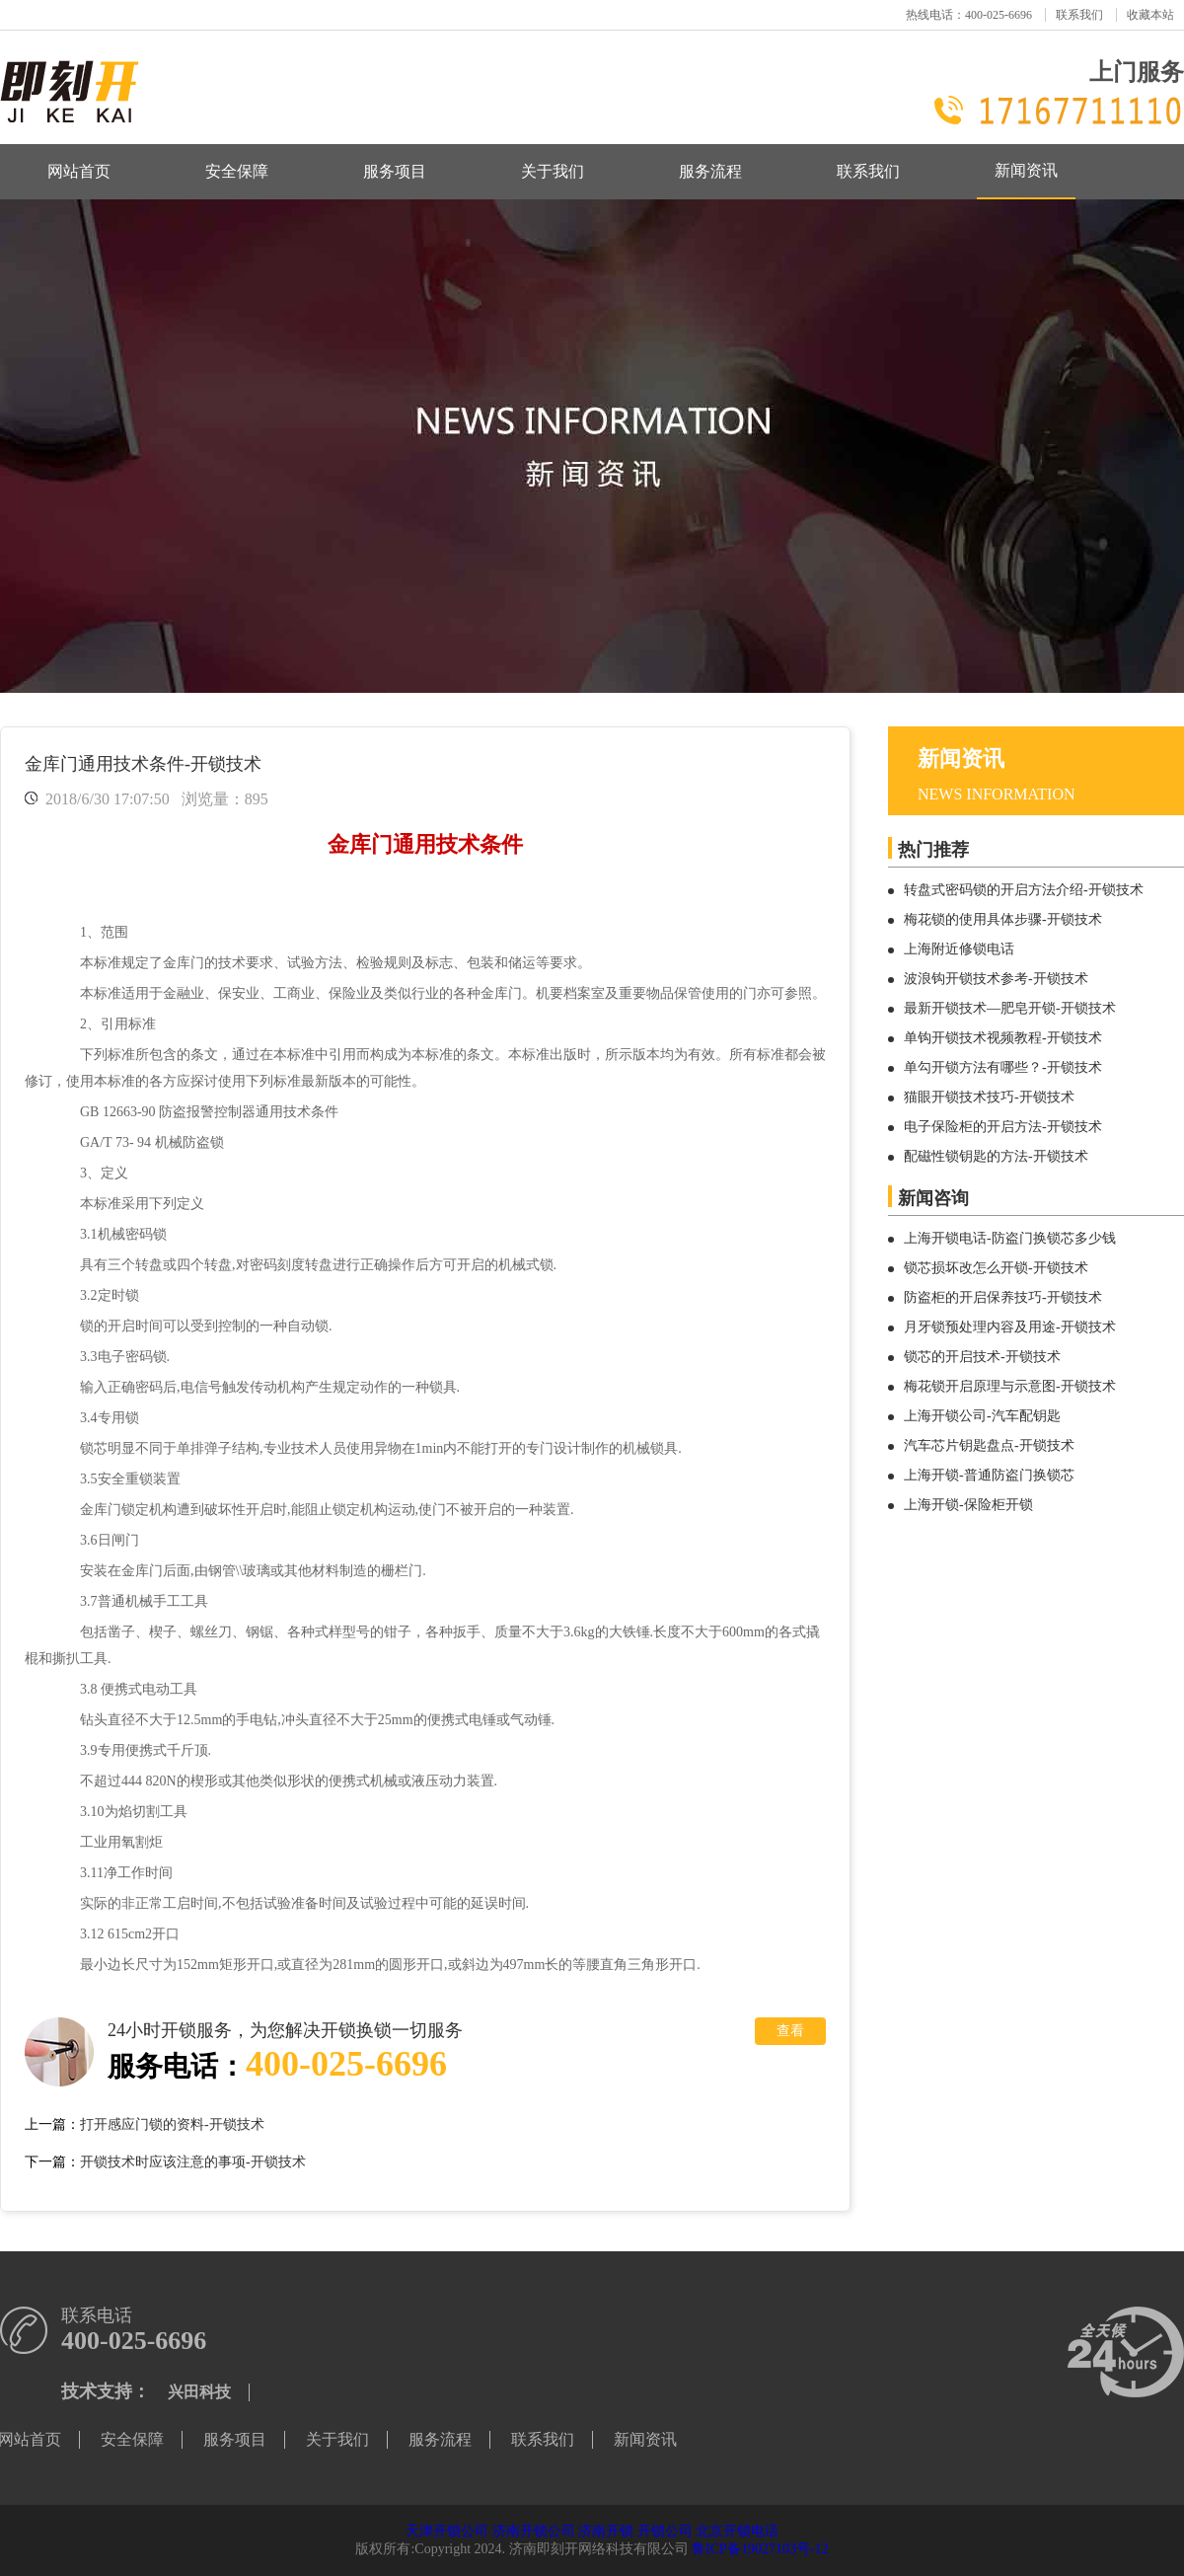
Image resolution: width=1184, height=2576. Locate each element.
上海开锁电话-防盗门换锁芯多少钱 (1010, 1238)
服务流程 (710, 171)
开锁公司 (665, 2531)
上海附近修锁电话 (959, 949)
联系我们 (1079, 15)
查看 (790, 2030)
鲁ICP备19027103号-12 (760, 2548)
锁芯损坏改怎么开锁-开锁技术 (996, 1267)
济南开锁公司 (533, 2531)
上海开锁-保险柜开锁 (968, 1504)
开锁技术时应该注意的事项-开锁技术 (193, 2162)
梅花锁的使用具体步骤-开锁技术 (1003, 919)
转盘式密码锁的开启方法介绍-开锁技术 (1024, 889)
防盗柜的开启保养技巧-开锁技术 (1003, 1297)
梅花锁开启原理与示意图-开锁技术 (1010, 1386)
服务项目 (394, 171)
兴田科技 (199, 2392)
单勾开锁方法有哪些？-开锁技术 (1003, 1067)
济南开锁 (605, 2531)
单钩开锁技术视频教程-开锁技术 (1003, 1037)
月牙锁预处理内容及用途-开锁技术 (1010, 1327)
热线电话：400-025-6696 (969, 15)
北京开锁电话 (737, 2531)
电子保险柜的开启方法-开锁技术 (1003, 1126)
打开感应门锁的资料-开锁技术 (172, 2124)
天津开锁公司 (447, 2531)
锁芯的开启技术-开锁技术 (982, 1356)
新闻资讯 (1026, 170)
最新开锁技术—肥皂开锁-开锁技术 (1010, 1008)
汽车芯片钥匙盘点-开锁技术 (989, 1445)
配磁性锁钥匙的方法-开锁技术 (996, 1156)
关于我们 (552, 171)
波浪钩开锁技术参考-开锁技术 (996, 978)
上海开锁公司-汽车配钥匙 (982, 1415)
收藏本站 (1150, 15)
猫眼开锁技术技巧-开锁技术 (989, 1097)
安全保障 (236, 171)
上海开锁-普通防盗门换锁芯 (989, 1475)
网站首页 (79, 171)
